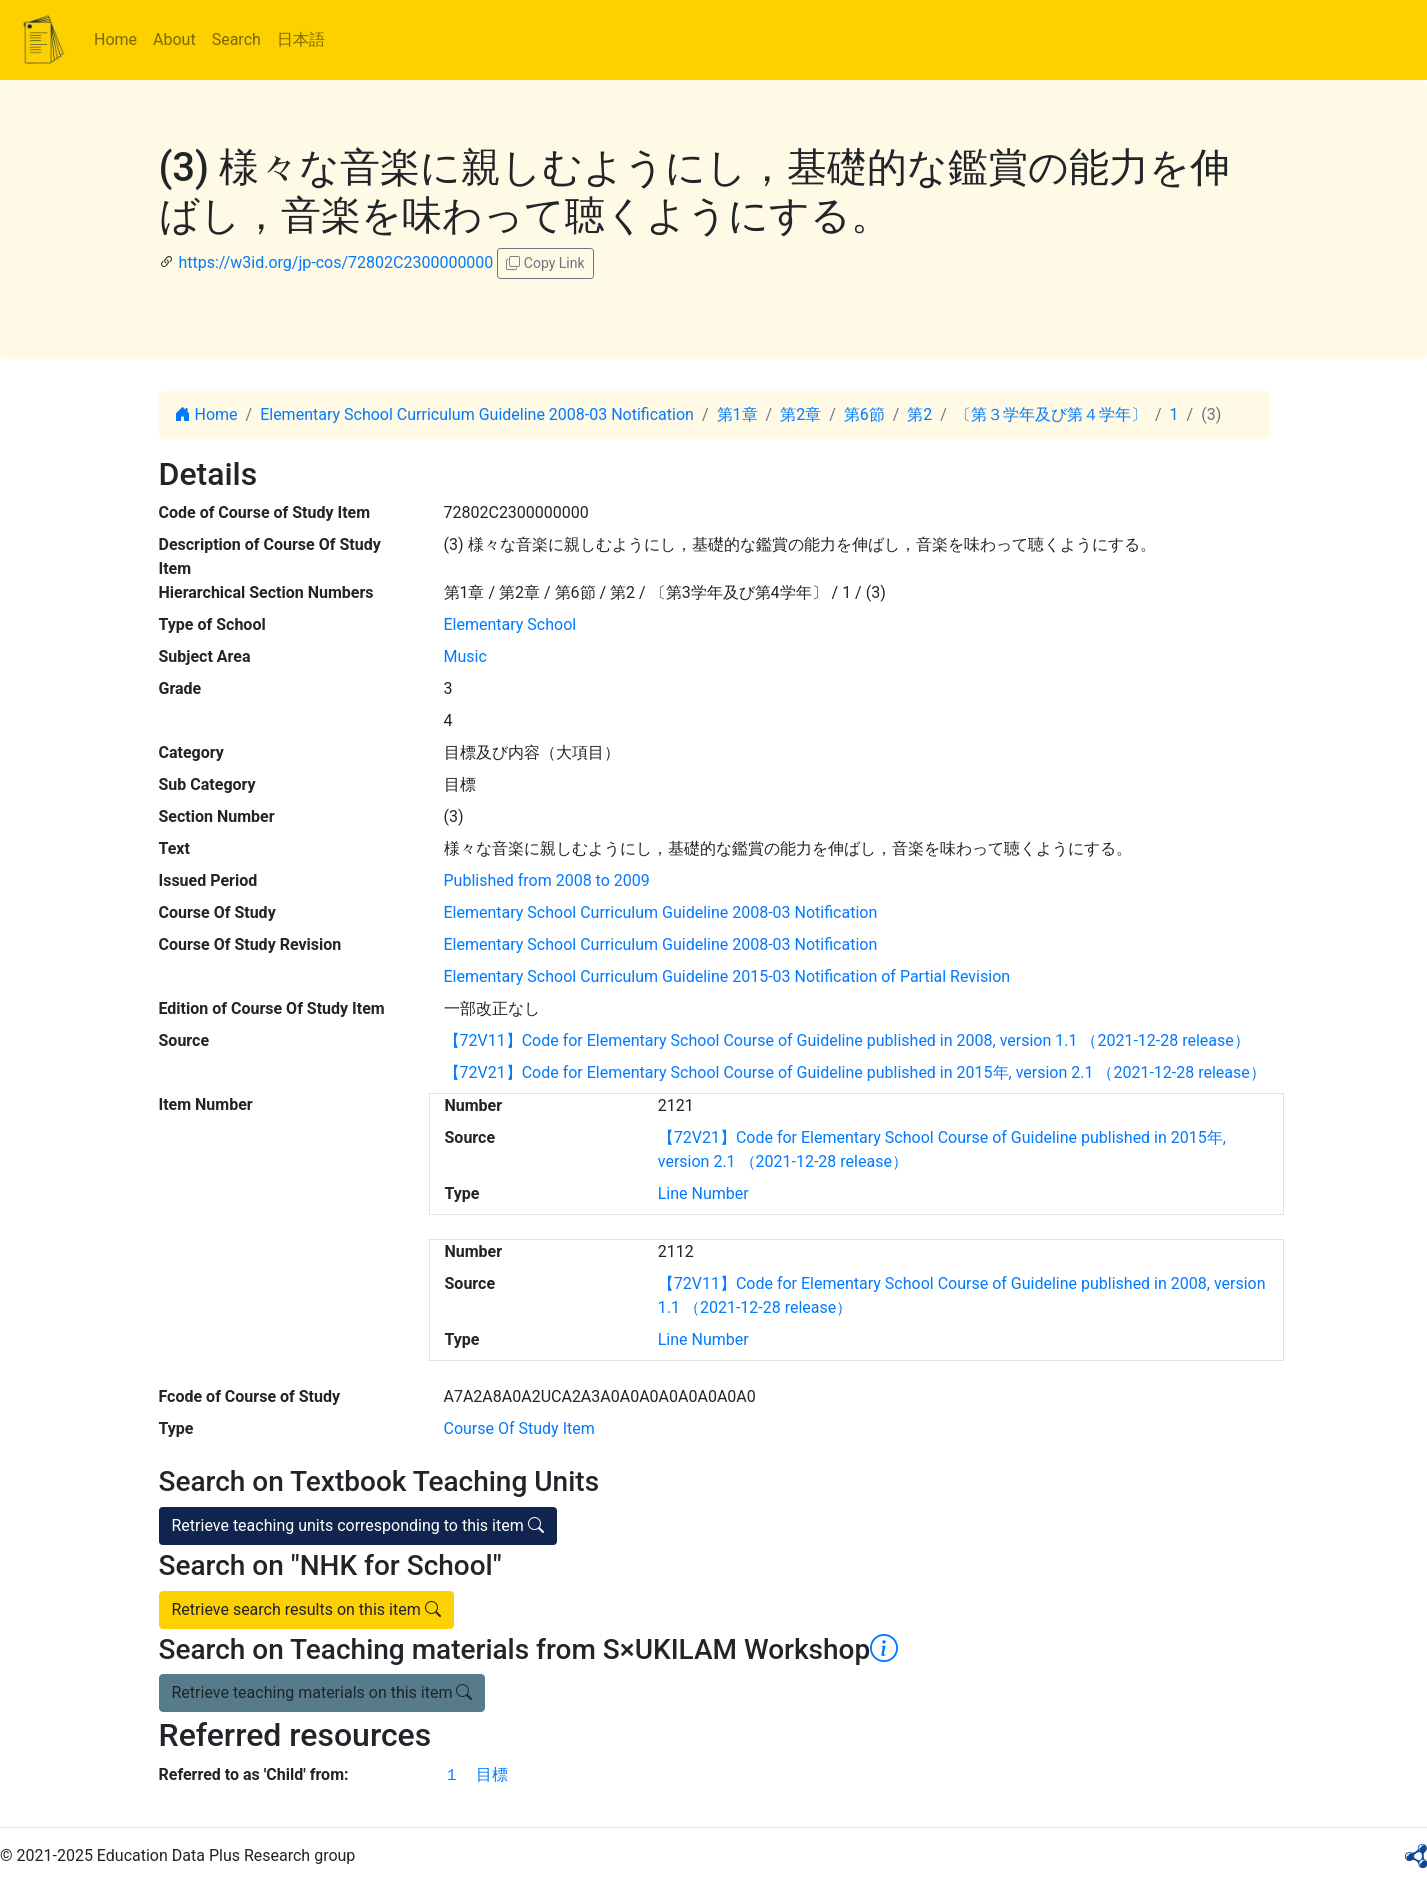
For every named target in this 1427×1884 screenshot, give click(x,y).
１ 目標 (476, 1774)
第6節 (864, 414)
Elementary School (510, 624)
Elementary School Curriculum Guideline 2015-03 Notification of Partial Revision (727, 976)
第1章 (737, 414)
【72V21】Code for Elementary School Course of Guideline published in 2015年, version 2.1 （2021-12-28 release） (855, 1072)
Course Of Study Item (519, 1428)
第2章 (800, 414)
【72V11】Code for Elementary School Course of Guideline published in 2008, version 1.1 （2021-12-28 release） (847, 1040)
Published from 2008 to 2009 (547, 880)
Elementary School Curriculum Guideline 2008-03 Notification (477, 414)
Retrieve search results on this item (306, 1609)
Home (115, 39)
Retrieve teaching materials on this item (322, 1692)
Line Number (703, 1193)
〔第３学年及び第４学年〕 (1051, 414)
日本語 (301, 39)
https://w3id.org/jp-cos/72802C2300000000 (335, 262)
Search (236, 39)
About (174, 39)
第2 (919, 414)
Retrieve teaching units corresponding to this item (358, 1525)
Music (465, 656)
